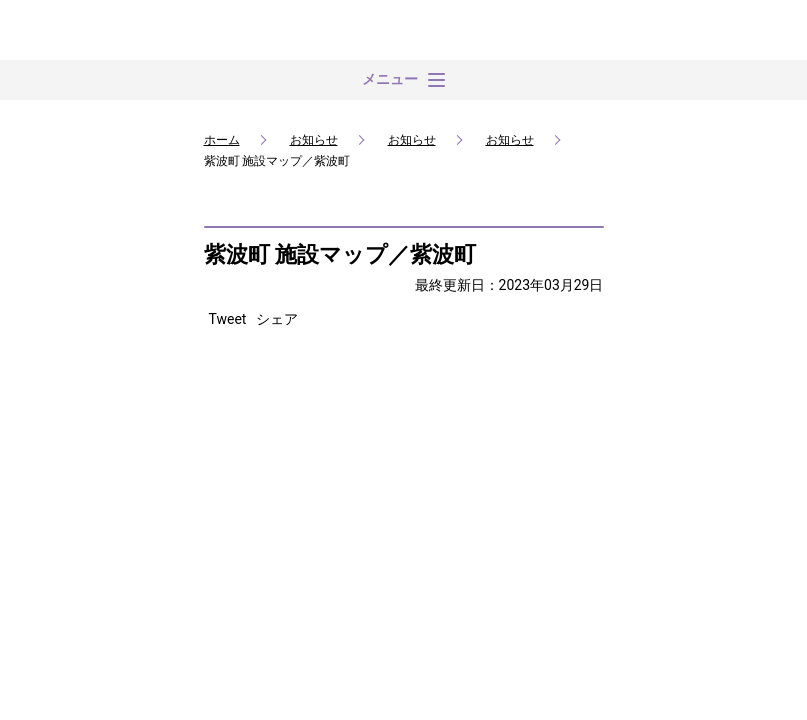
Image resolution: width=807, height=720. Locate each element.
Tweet (228, 319)
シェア (277, 319)
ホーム (222, 140)
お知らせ (314, 140)
